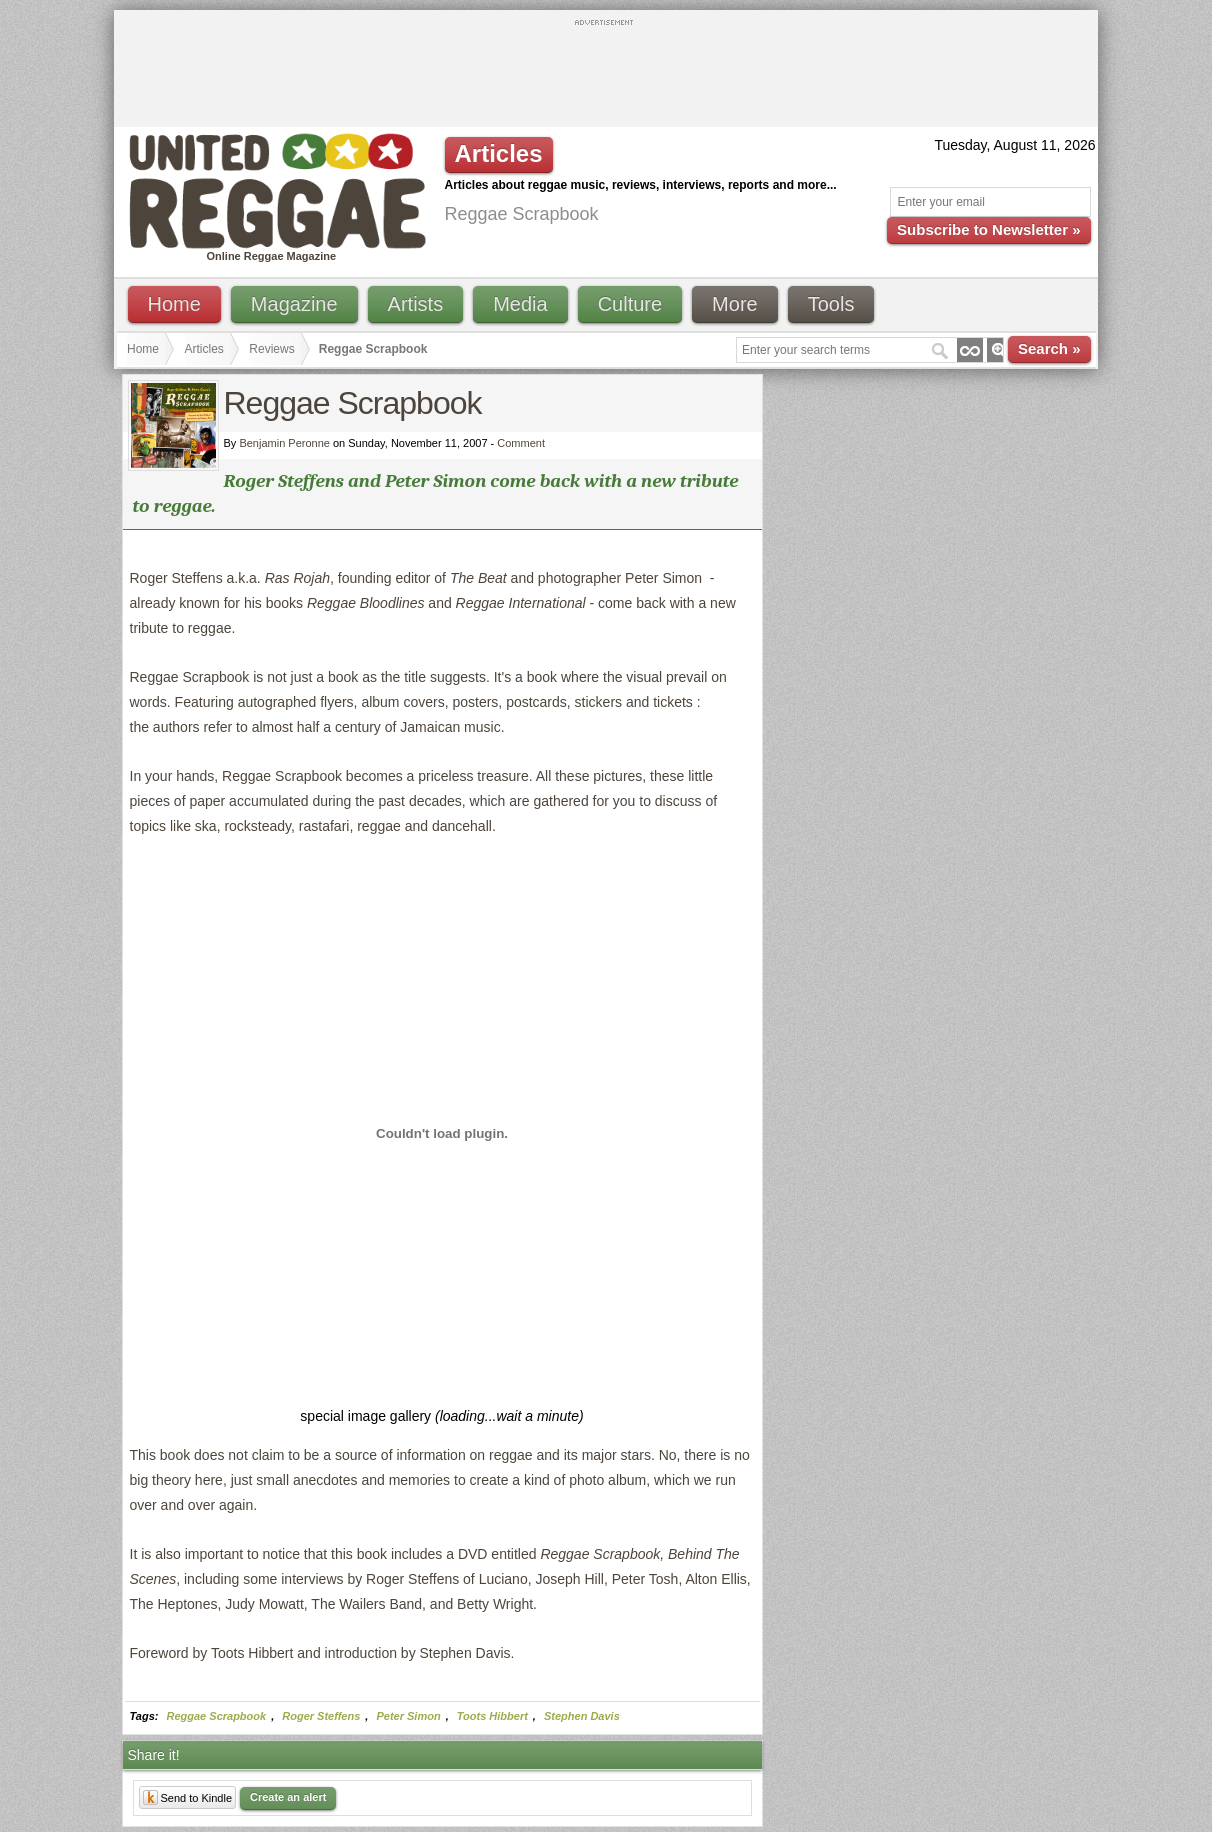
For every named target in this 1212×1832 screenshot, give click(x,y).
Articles (204, 349)
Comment (521, 443)
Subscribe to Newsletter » (988, 229)
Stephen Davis (582, 1716)
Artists (416, 304)
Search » (1049, 348)
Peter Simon (408, 1716)
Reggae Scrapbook (217, 1716)
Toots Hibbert (492, 1716)
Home (174, 304)
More (735, 304)
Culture (630, 304)
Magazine (294, 304)
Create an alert (288, 1797)
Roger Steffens (321, 1716)
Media (520, 304)
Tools (831, 304)
